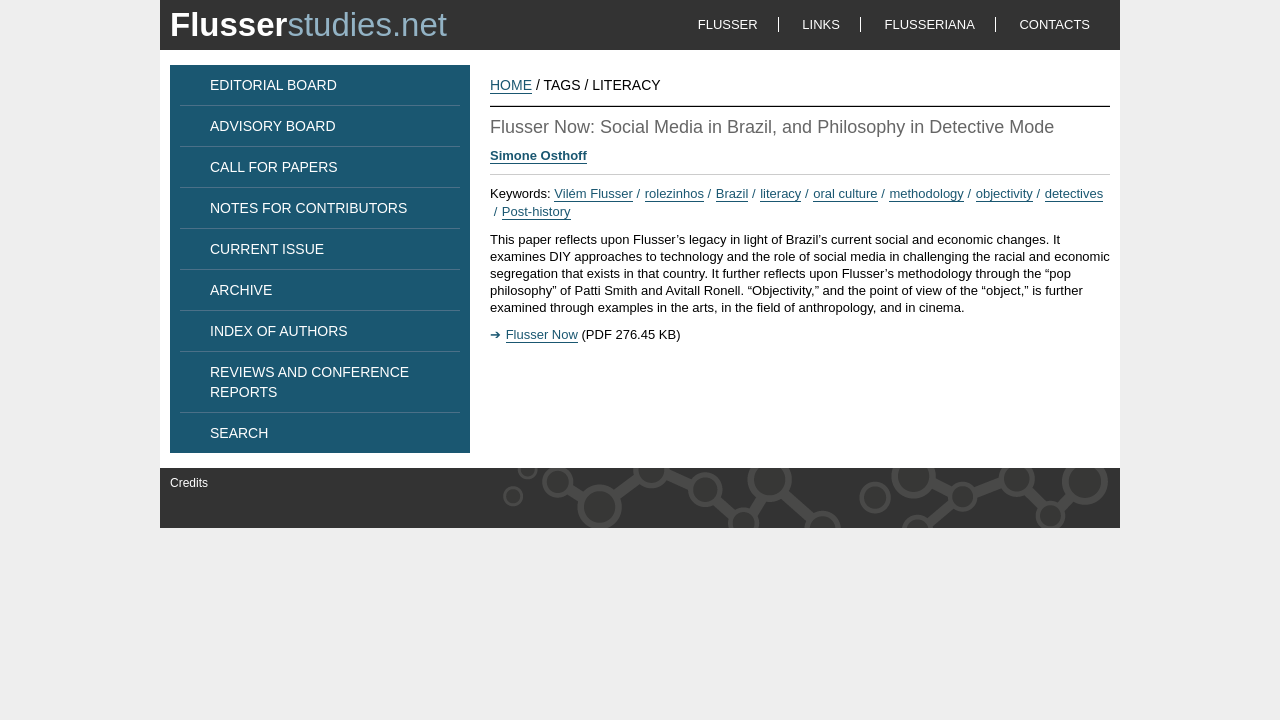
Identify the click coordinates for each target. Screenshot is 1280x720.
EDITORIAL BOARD (273, 85)
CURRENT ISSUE (267, 249)
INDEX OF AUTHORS (279, 331)
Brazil (732, 193)
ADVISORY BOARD (273, 126)
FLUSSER (728, 24)
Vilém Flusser (593, 193)
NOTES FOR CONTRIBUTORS (308, 208)
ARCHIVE (241, 290)
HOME (511, 85)
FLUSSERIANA (930, 24)
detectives (1074, 193)
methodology (926, 193)
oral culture (845, 193)
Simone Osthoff (538, 155)
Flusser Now (542, 334)
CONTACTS (1054, 24)
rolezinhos (674, 193)
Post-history (536, 211)
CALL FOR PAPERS (274, 167)
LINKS (821, 24)
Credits (189, 483)
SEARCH (239, 433)
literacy (780, 193)
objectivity (1004, 193)
